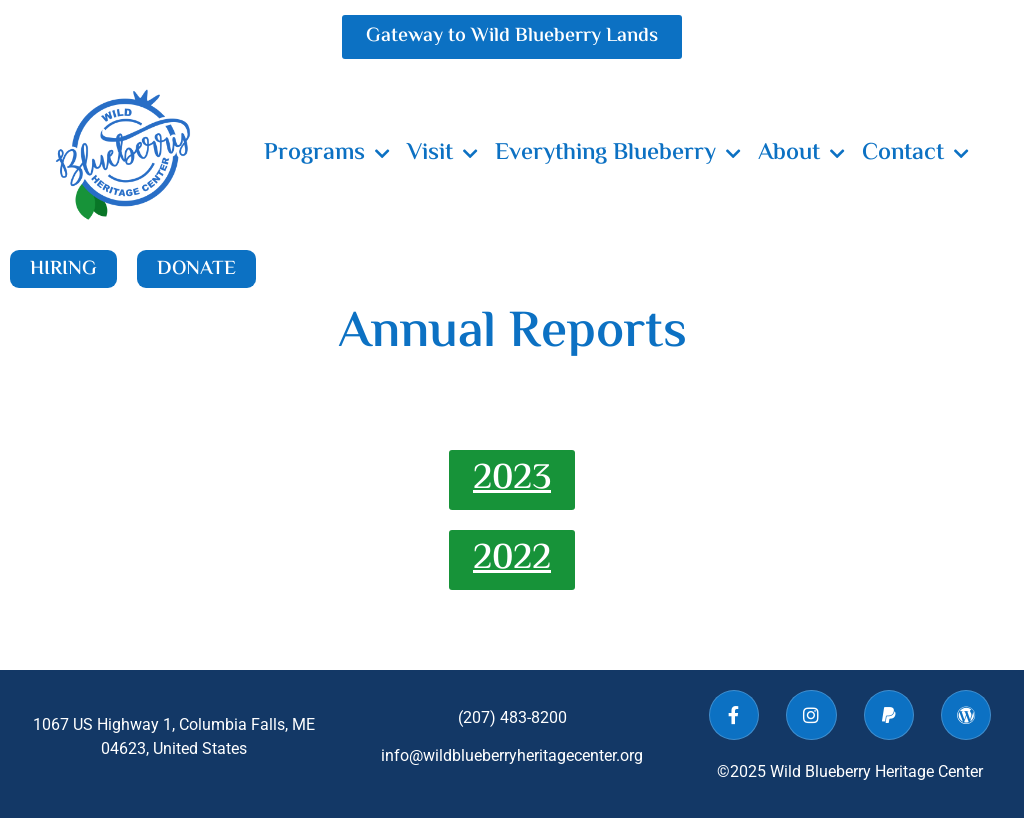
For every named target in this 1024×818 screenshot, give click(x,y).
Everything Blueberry (618, 154)
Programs (327, 154)
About (801, 154)
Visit (442, 154)
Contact (915, 154)
